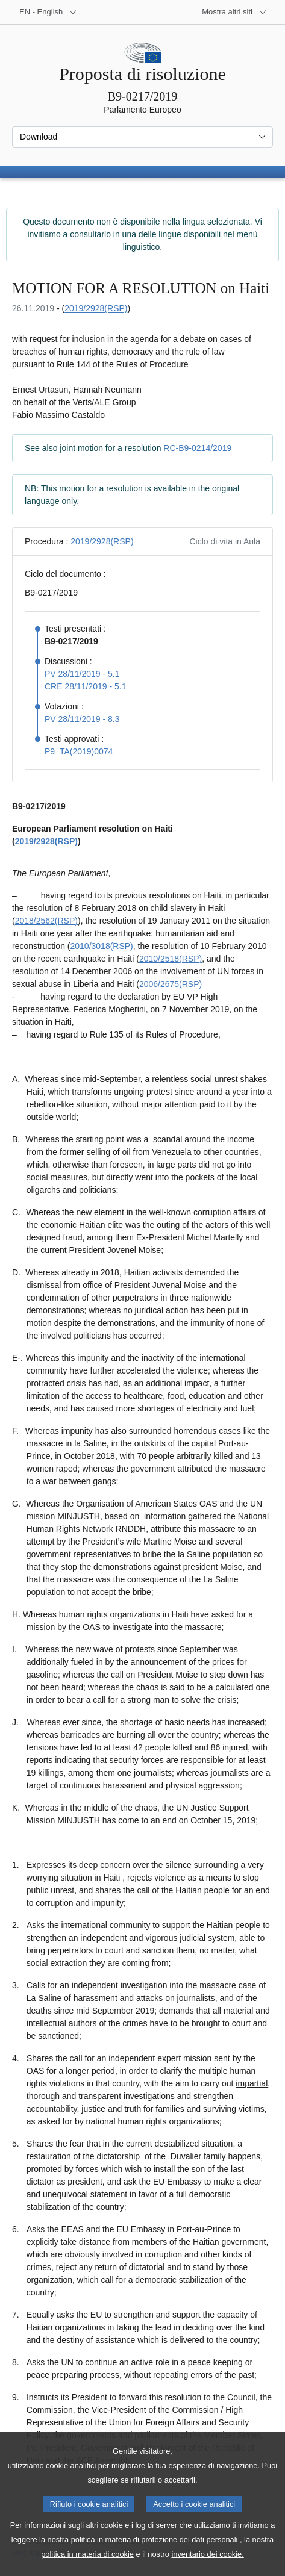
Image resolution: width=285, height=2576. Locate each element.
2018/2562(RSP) (46, 921)
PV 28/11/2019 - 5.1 (82, 674)
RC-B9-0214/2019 (197, 448)
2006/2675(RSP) (170, 984)
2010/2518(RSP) (170, 958)
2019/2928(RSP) (95, 308)
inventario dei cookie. (208, 2567)
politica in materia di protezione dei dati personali (154, 2552)
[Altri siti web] (234, 12)
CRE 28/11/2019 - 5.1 (85, 686)
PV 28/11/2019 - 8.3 (82, 719)
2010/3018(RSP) (101, 946)
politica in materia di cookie (87, 2567)
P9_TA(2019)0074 (79, 751)
